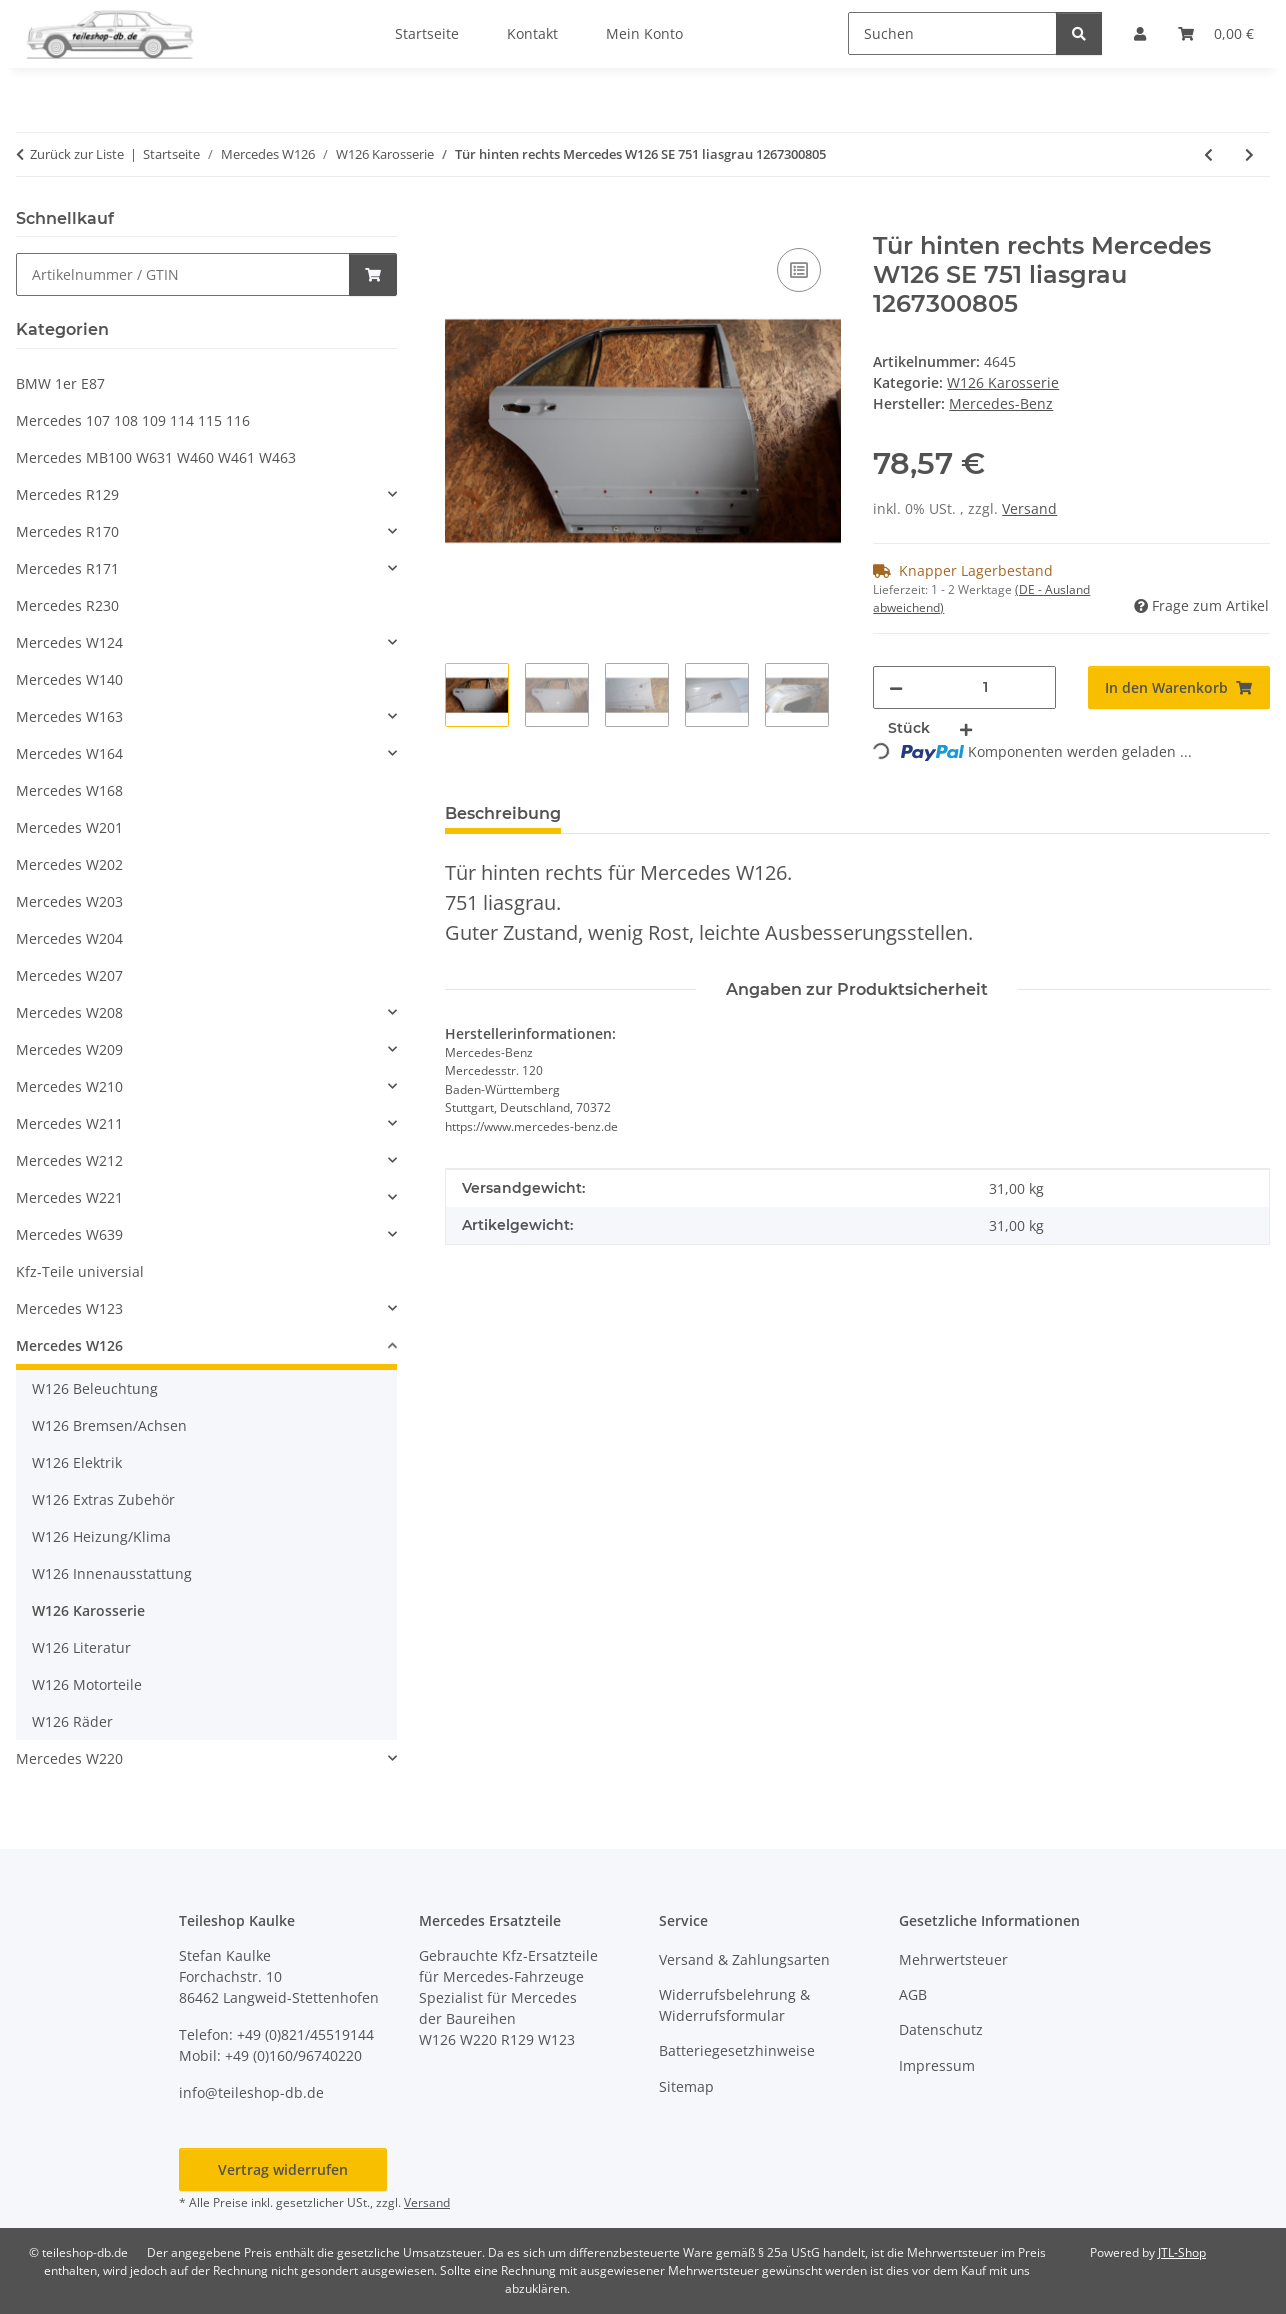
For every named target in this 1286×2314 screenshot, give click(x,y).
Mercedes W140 (69, 679)
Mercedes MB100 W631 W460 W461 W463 (156, 457)
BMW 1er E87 (60, 383)
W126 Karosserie (1003, 382)
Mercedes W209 (69, 1049)
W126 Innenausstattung (112, 1573)
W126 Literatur (81, 1647)
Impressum (937, 2065)
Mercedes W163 (69, 716)
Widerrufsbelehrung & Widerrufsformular (734, 2005)
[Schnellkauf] (183, 274)
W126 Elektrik (77, 1462)
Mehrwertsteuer (953, 1959)
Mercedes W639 (69, 1234)
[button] (206, 494)
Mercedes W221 (69, 1197)
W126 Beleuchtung (95, 1388)
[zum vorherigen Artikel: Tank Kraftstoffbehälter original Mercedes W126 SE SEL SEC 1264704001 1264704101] (1208, 154)
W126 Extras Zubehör (103, 1499)
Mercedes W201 (69, 827)
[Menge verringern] (896, 687)
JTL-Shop (1182, 2252)
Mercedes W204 (69, 938)
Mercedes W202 (69, 864)
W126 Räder (72, 1721)
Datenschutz (941, 2029)
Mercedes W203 (69, 901)
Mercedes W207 (69, 975)
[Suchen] (952, 33)
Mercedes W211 (69, 1123)
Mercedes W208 (69, 1012)
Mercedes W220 (69, 1758)
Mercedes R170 (67, 531)
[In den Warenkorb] (461, 221)
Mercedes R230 (67, 605)
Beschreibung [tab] (503, 813)
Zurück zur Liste (77, 154)
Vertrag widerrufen (283, 2169)
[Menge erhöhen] (966, 728)
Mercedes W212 (69, 1160)
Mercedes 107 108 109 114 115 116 (133, 420)
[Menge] (985, 687)
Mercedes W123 (69, 1308)
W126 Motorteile (87, 1684)
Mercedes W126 (69, 1345)
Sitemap (686, 2086)
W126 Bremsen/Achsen (109, 1425)
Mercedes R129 (67, 494)
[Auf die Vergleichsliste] (799, 270)
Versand (1029, 508)
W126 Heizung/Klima (101, 1536)
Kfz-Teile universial (80, 1271)
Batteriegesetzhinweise (737, 2050)
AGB (913, 1994)
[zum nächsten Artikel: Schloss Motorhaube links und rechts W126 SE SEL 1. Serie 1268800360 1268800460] (1249, 154)
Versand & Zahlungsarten (744, 1959)
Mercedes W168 (69, 790)
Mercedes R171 (67, 568)
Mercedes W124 (69, 642)
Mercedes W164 (69, 753)
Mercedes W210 (69, 1086)
